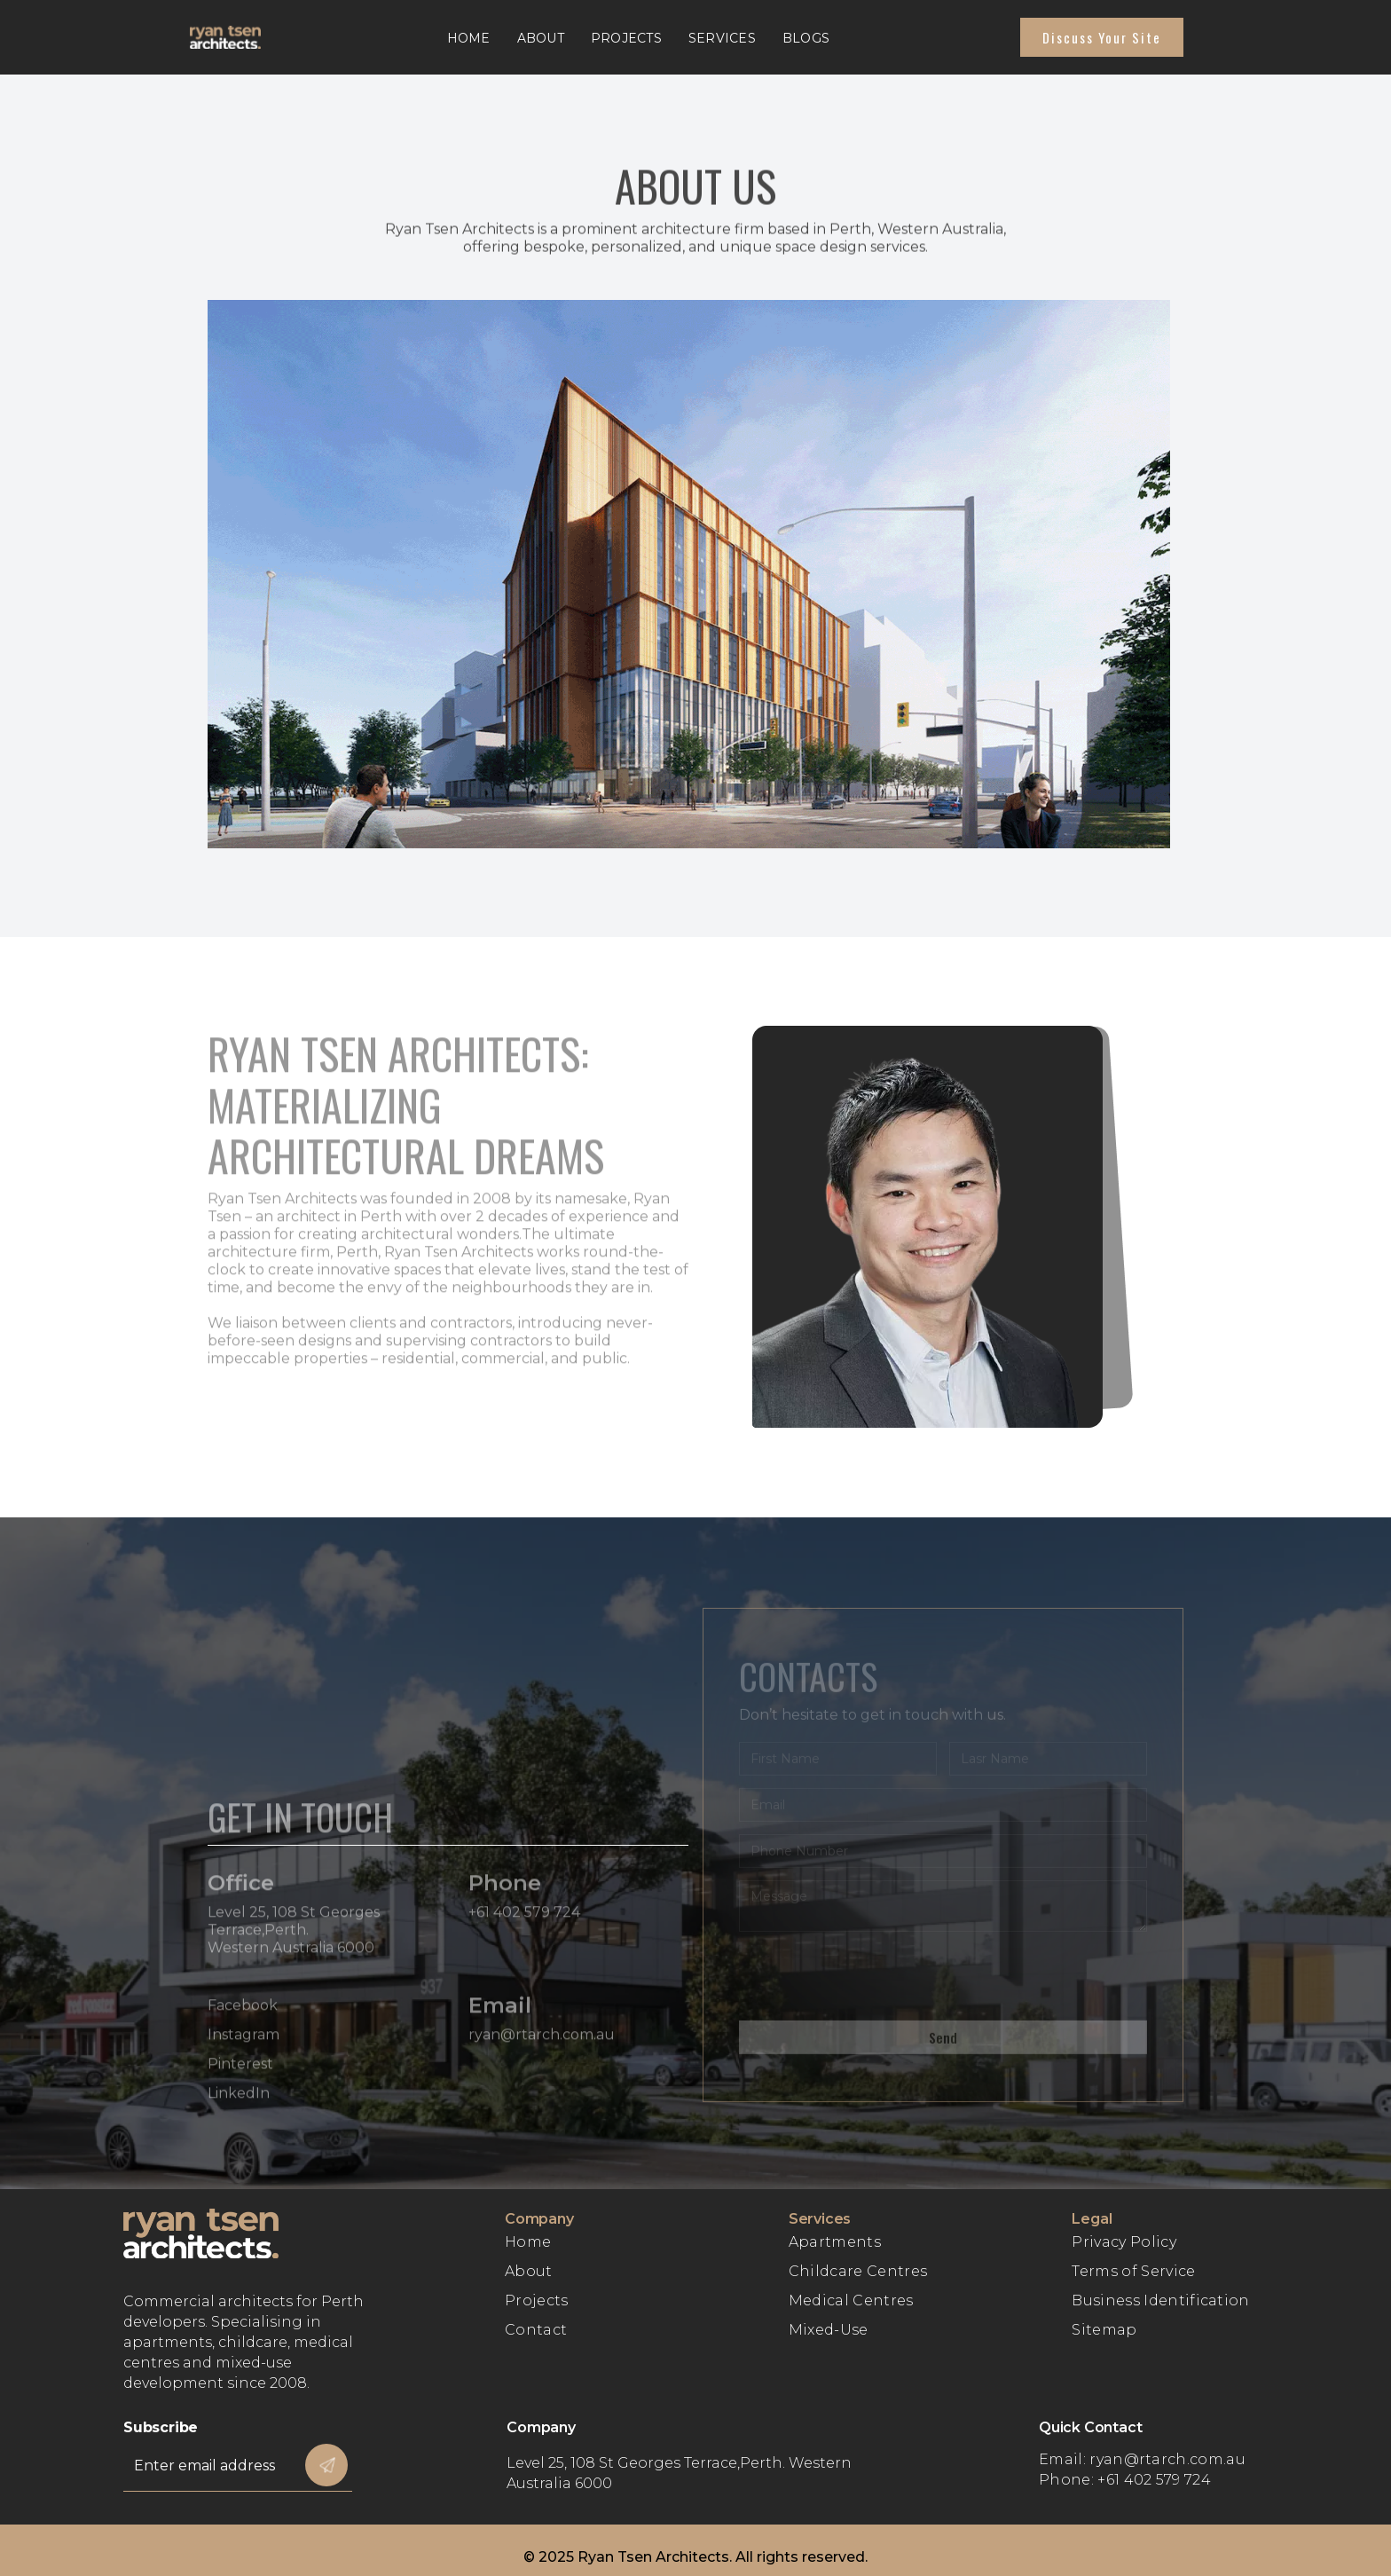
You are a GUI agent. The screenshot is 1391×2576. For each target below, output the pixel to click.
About (540, 38)
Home (469, 38)
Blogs (805, 38)
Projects (626, 38)
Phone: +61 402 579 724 (1125, 2479)
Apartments (835, 2241)
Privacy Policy (1123, 2241)
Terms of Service (1133, 2271)
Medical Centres (851, 2300)
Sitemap (1104, 2329)
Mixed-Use (828, 2329)
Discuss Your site (1101, 37)
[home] (243, 37)
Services (722, 38)
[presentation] (874, 1980)
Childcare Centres (858, 2271)
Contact (536, 2329)
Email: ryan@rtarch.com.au (1142, 2459)
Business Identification (1160, 2300)
